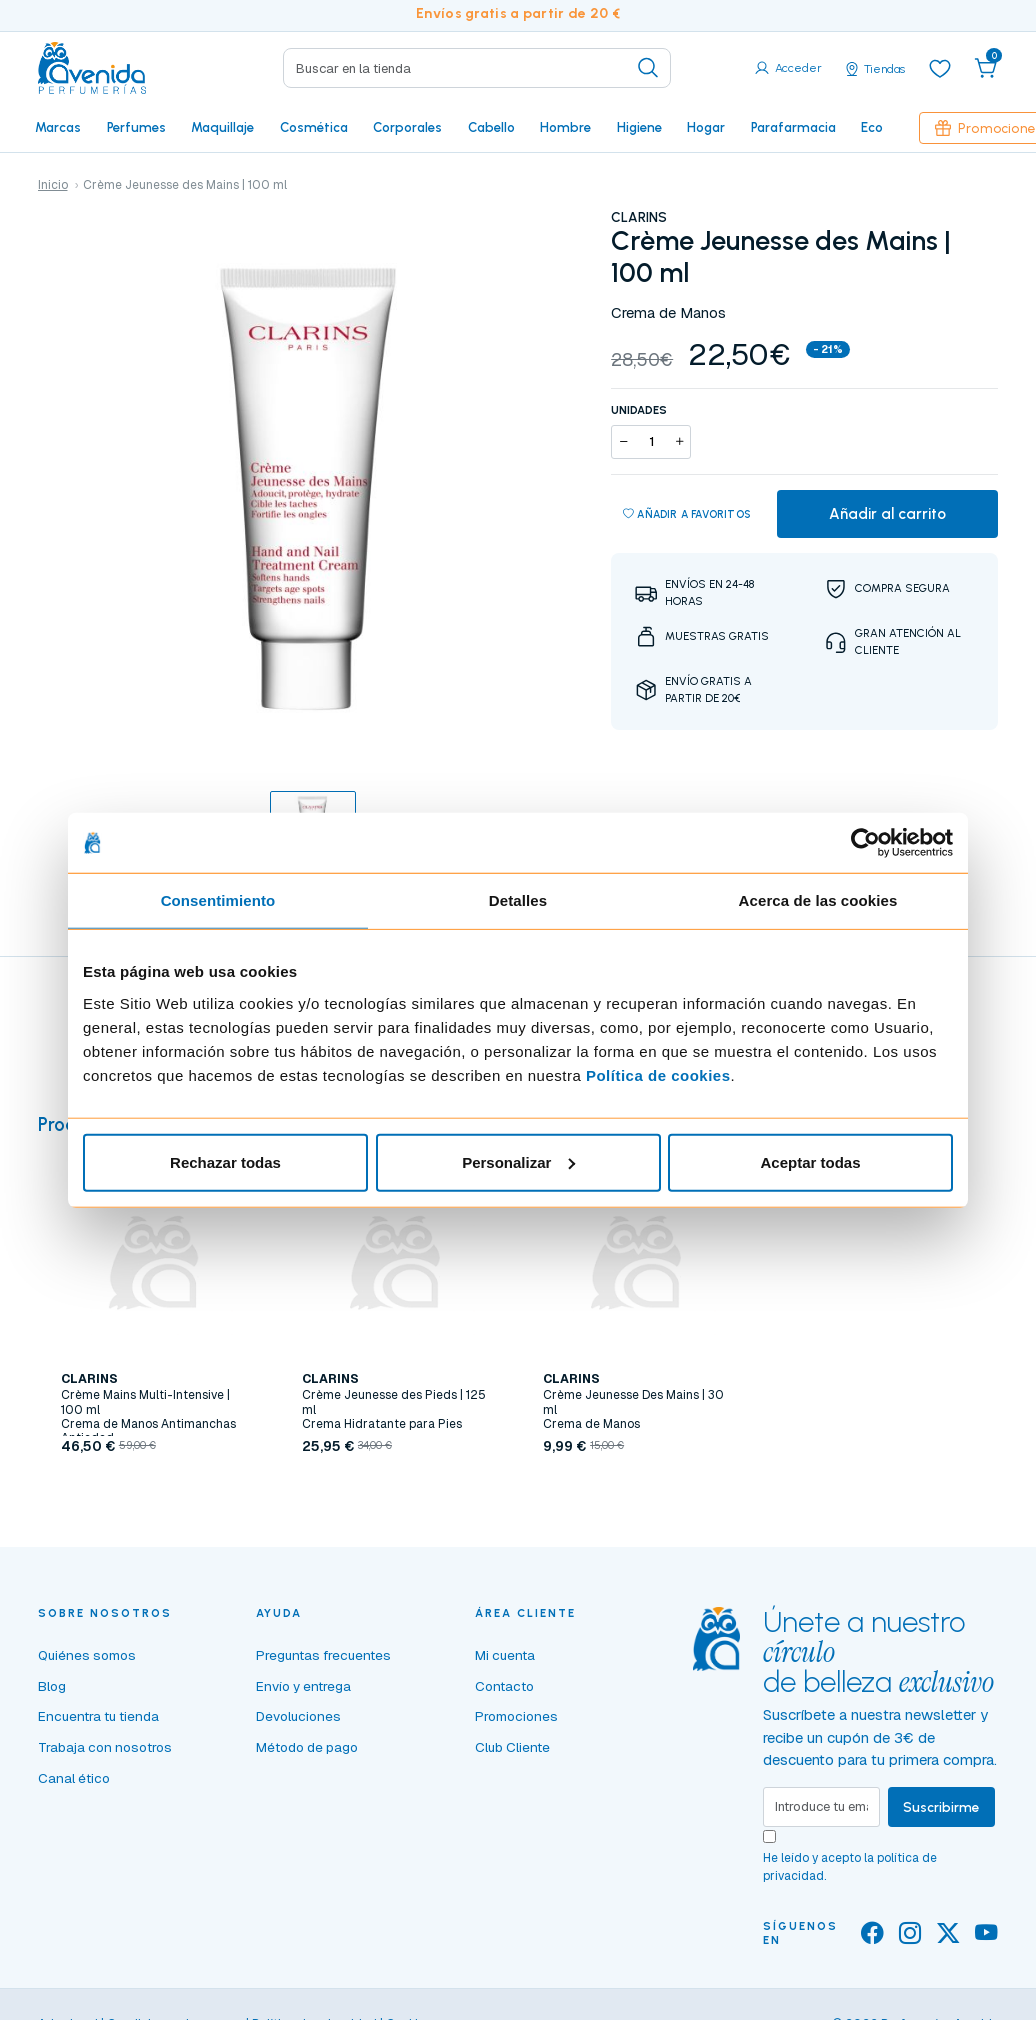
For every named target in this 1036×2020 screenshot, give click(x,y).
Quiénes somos (87, 1655)
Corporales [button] (407, 127)
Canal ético (74, 1778)
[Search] (476, 68)
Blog (52, 1686)
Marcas (58, 127)
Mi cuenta (505, 1655)
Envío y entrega (303, 1686)
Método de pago (307, 1747)
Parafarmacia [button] (793, 127)
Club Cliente (512, 1747)
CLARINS (639, 217)
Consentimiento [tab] (218, 900)
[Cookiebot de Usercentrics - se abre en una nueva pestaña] (865, 843)
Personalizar (518, 1161)
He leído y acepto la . (850, 1867)
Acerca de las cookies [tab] (818, 900)
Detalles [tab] (518, 900)
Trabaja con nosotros (105, 1747)
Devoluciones (298, 1716)
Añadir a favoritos (687, 515)
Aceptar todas (810, 1161)
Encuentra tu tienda (98, 1716)
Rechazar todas (225, 1161)
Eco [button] (872, 127)
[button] (986, 68)
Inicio (53, 185)
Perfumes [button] (136, 127)
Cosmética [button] (314, 127)
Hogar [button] (706, 127)
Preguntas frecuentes (323, 1655)
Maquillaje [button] (222, 127)
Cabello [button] (491, 127)
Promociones (516, 1716)
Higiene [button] (639, 127)
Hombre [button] (565, 127)
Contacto (504, 1686)
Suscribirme (941, 1807)
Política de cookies (658, 1074)
